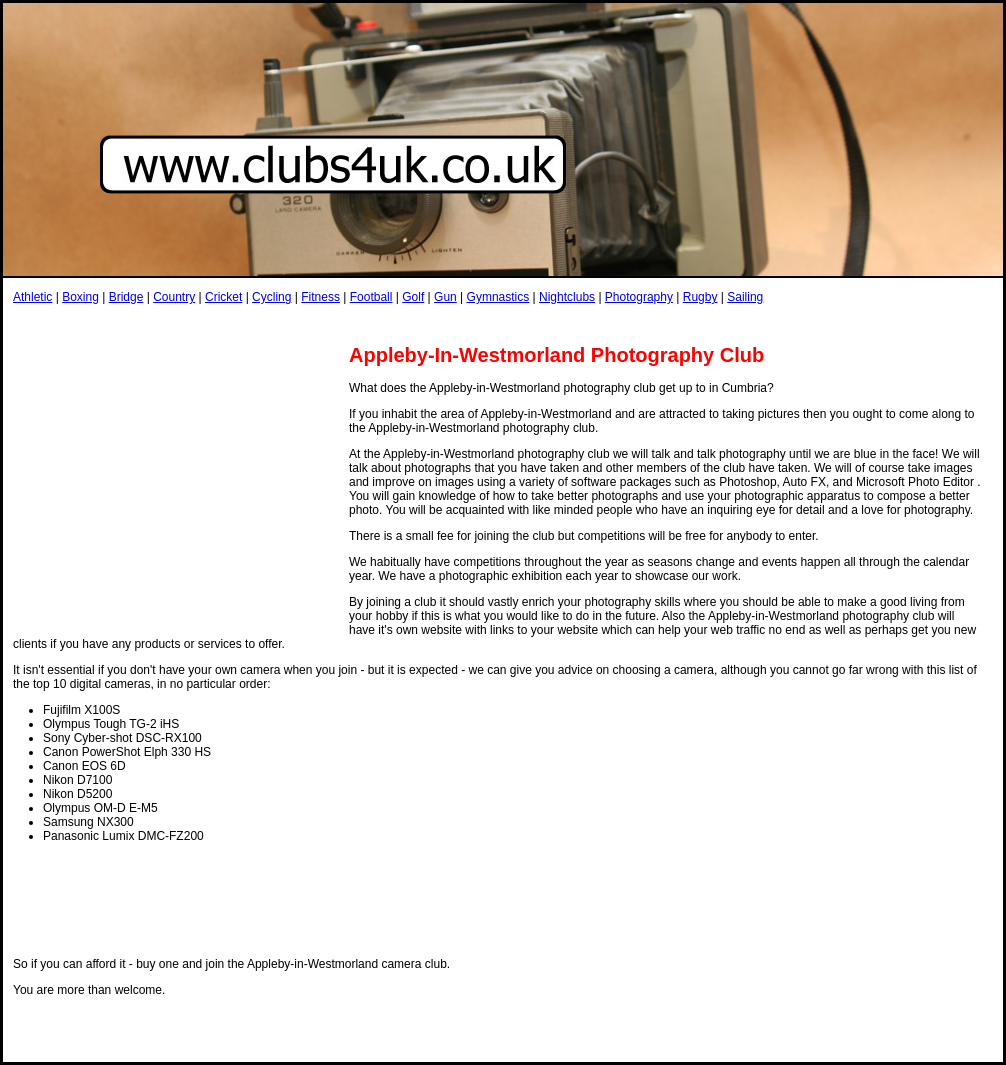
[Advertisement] (377, 323)
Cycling (271, 297)
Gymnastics (498, 297)
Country (174, 297)
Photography (639, 297)
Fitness (320, 297)
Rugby (700, 297)
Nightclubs (567, 297)
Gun (445, 297)
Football (371, 297)
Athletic (32, 297)
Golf (413, 297)
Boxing (80, 297)
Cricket (223, 297)
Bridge (126, 297)
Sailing (745, 297)
